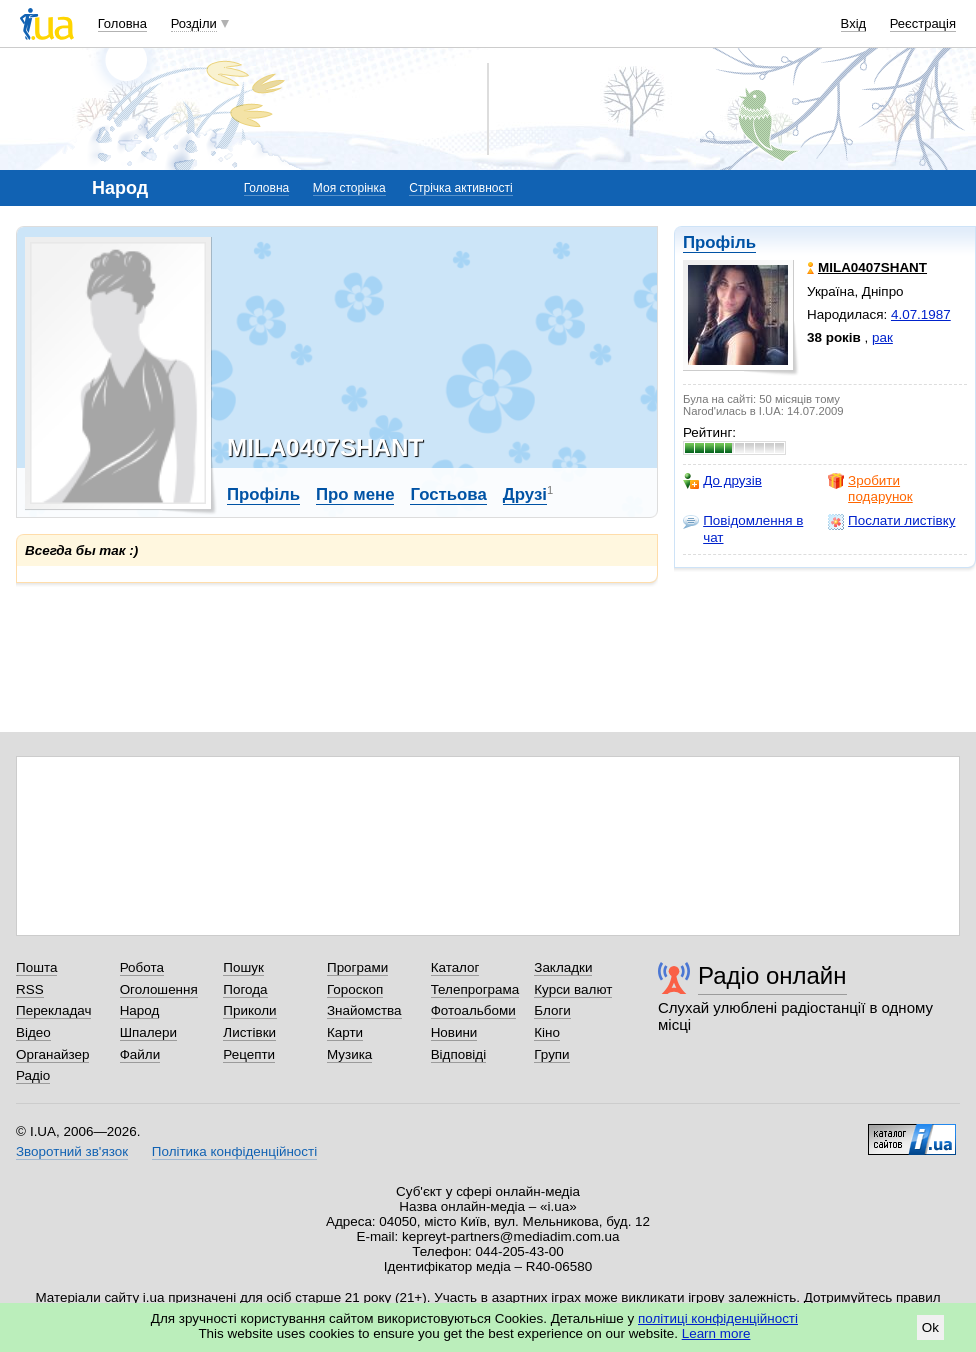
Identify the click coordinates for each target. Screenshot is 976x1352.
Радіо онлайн (772, 975)
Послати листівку (891, 521)
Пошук (243, 967)
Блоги (552, 1010)
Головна (122, 23)
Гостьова (448, 494)
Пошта (36, 967)
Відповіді (459, 1054)
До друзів (722, 481)
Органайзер (52, 1054)
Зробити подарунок (870, 488)
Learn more (716, 1333)
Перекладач (53, 1010)
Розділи (194, 23)
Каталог (455, 967)
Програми (357, 967)
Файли (140, 1054)
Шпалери (148, 1032)
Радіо (33, 1075)
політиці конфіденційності (718, 1318)
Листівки (249, 1032)
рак (882, 337)
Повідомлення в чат (743, 528)
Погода (245, 989)
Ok (930, 1327)
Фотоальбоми (473, 1010)
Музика (349, 1054)
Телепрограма (475, 989)
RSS (30, 989)
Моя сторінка (349, 188)
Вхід (854, 23)
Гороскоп (355, 989)
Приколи (249, 1010)
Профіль (719, 242)
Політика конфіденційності (234, 1151)
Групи (551, 1054)
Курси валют (573, 989)
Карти (345, 1032)
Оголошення (159, 989)
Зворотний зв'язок (72, 1151)
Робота (142, 967)
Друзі (525, 494)
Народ (140, 1010)
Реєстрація (923, 23)
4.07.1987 (921, 314)
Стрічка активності (460, 188)
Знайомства (364, 1010)
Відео (33, 1032)
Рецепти (249, 1054)
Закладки (563, 967)
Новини (454, 1032)
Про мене (355, 494)
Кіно (547, 1032)
